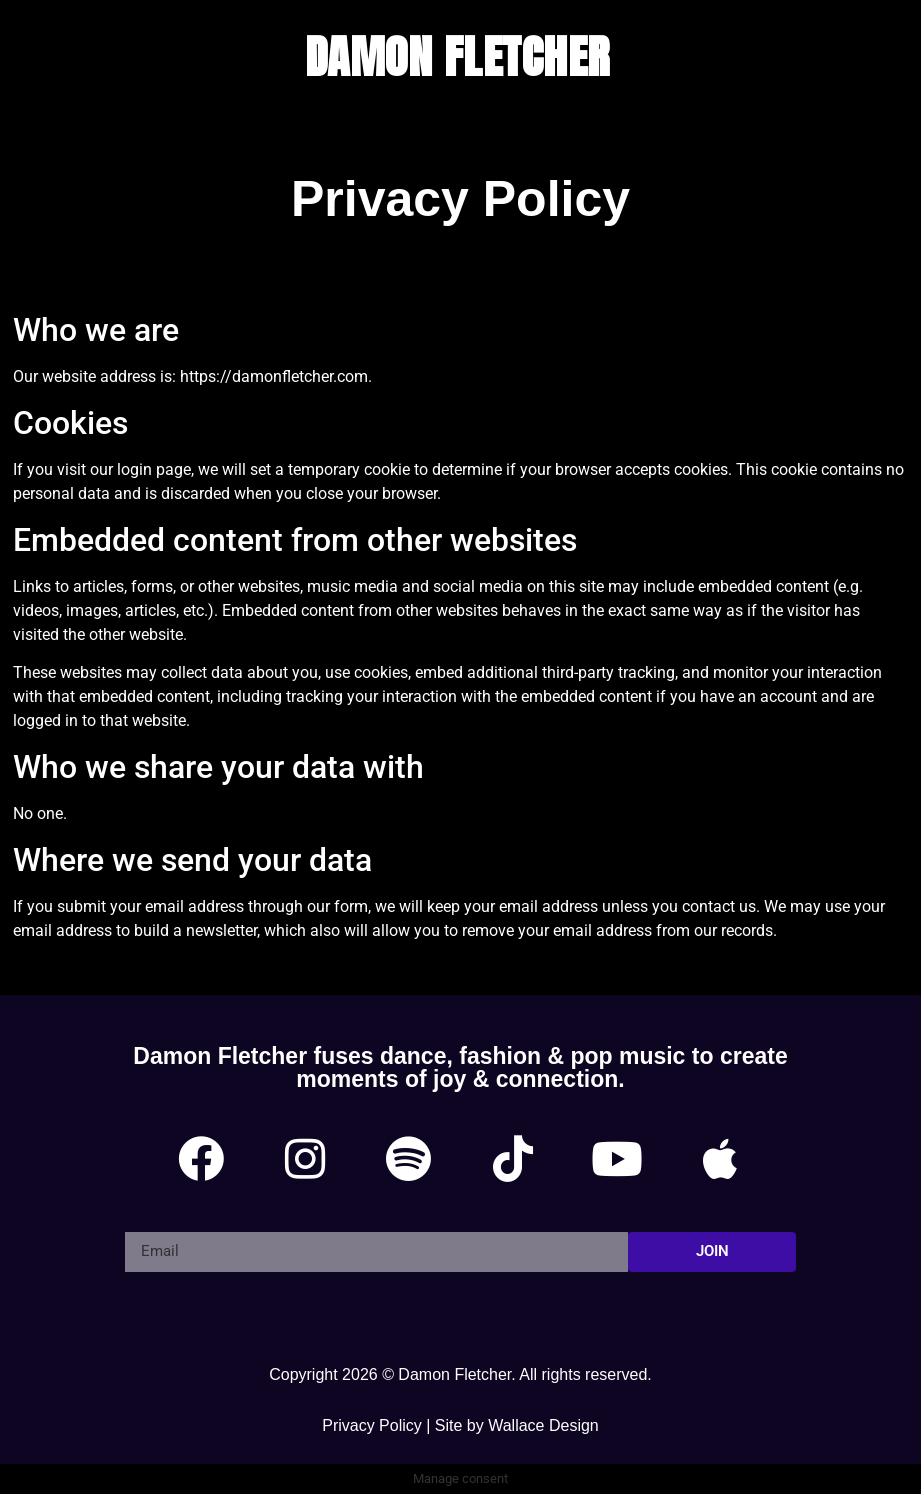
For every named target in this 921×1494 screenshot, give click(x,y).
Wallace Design (543, 1425)
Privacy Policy (372, 1425)
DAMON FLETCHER (457, 56)
